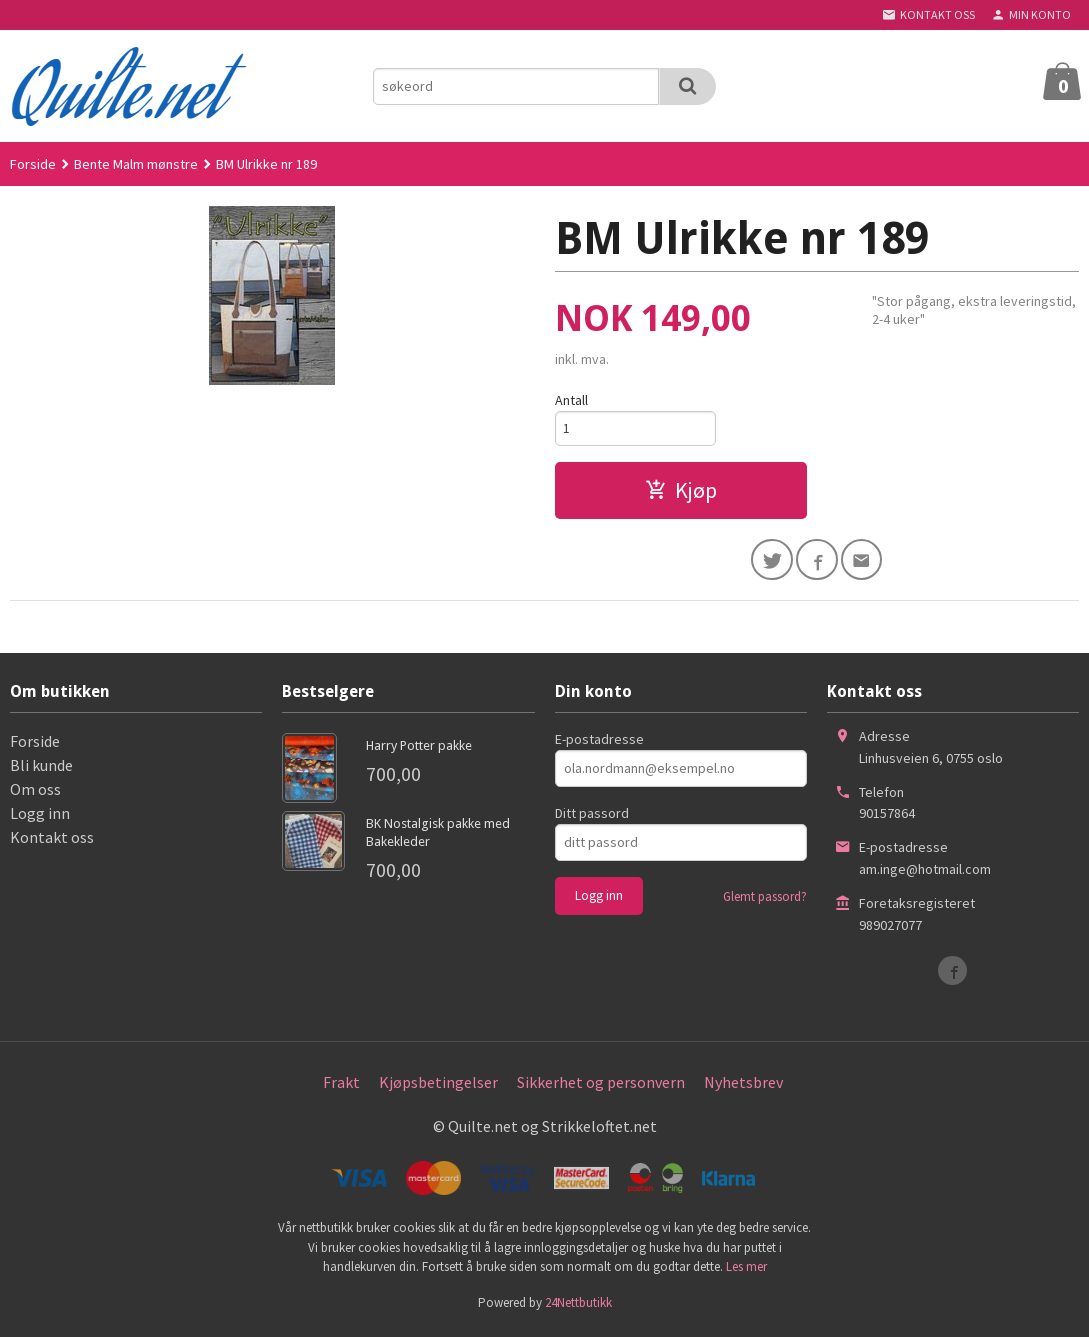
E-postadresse (599, 743)
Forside (33, 164)
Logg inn (40, 817)
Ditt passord (592, 817)
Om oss (35, 793)
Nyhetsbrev (743, 1086)
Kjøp (681, 492)
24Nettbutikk (578, 1306)
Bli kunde (41, 769)
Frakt (341, 1086)
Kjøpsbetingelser (438, 1086)
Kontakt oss (52, 841)
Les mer (746, 1271)
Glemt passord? (765, 900)
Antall (571, 400)
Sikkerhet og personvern (601, 1086)
